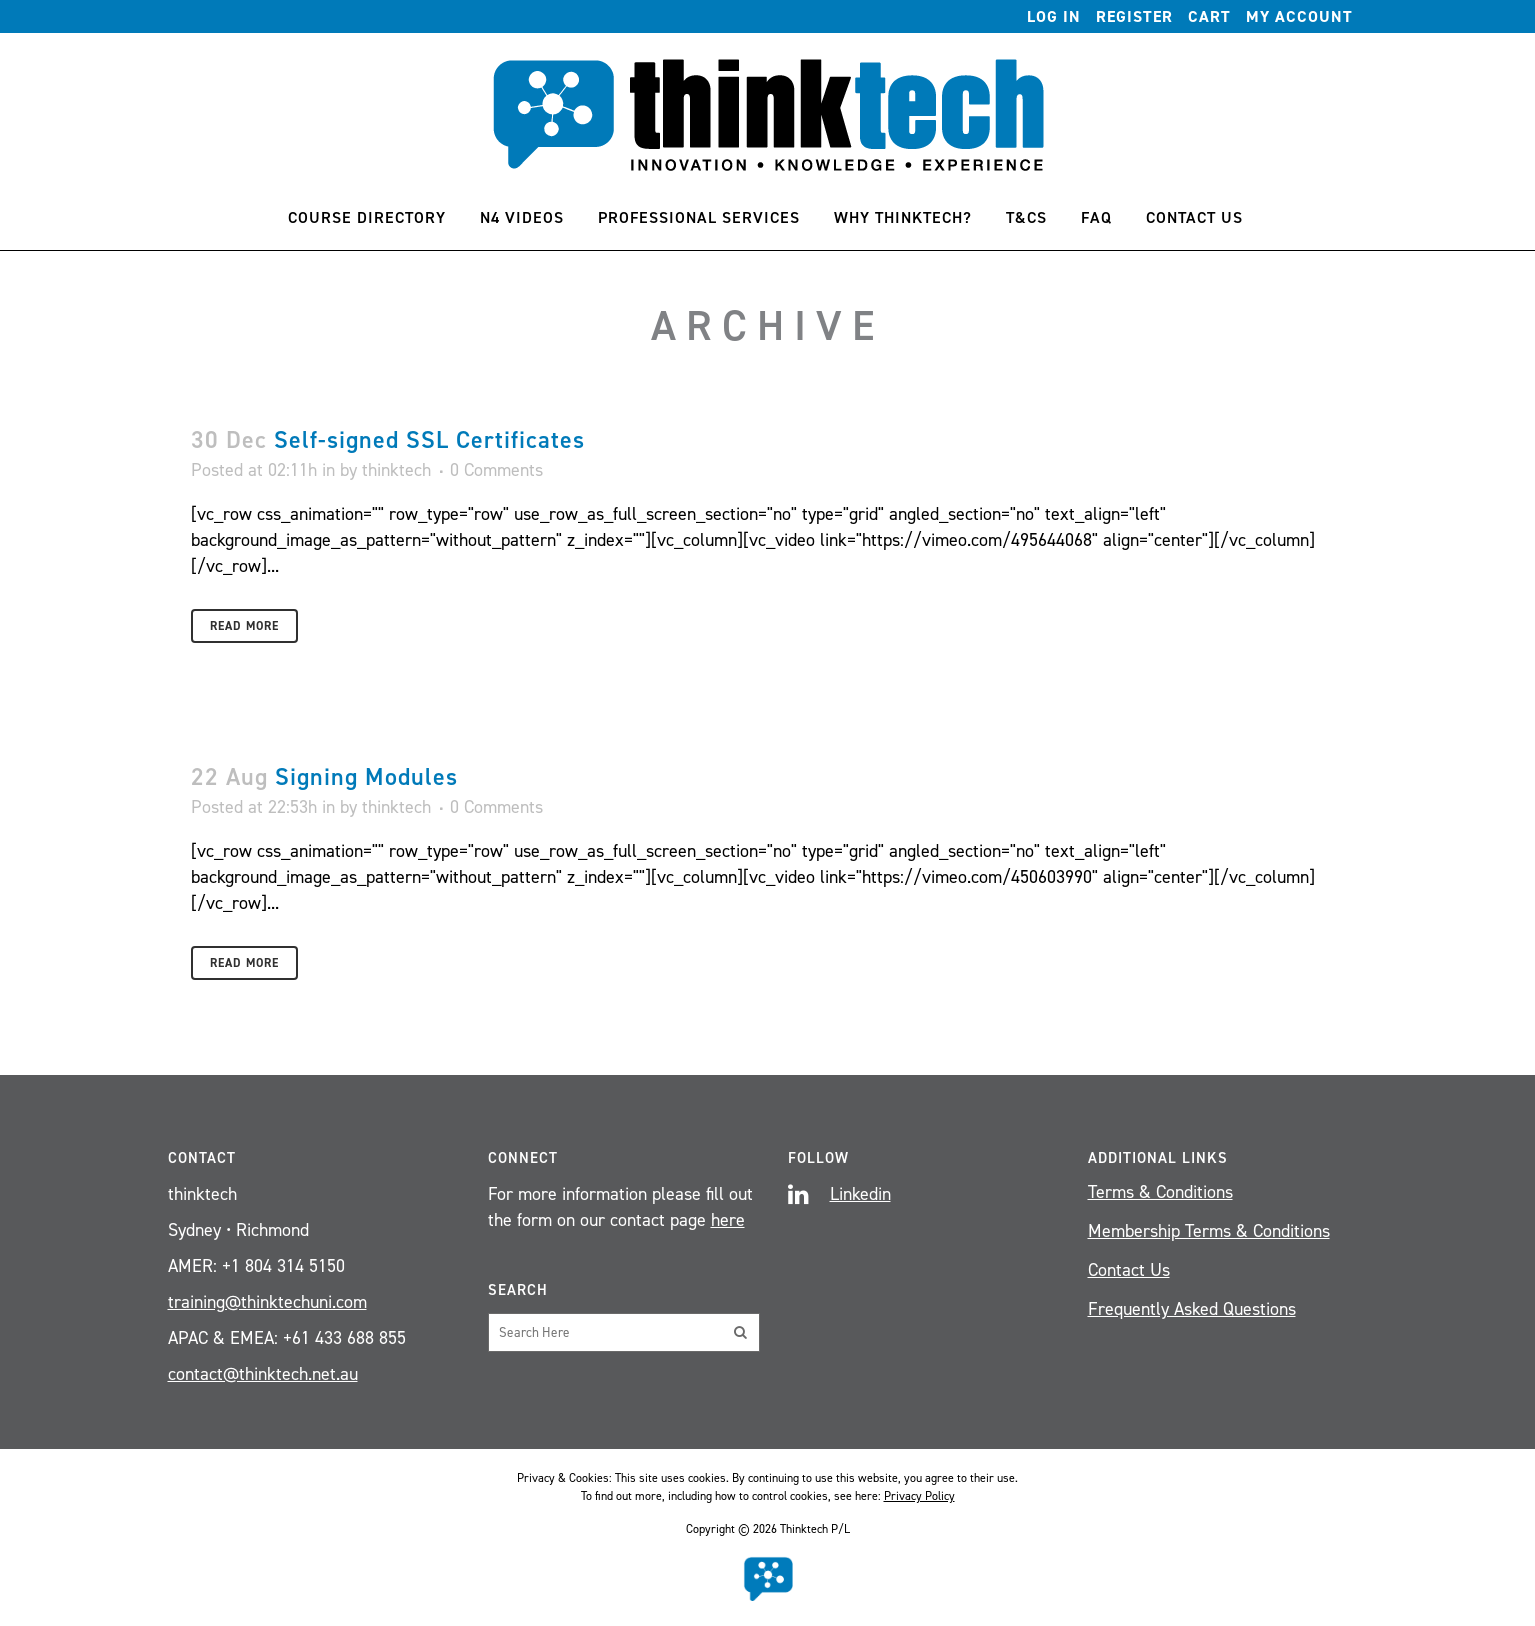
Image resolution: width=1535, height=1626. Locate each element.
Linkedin (860, 1194)
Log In (1054, 16)
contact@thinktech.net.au (263, 1374)
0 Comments (496, 470)
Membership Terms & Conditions (1209, 1231)
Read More (244, 626)
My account (1299, 16)
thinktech (396, 470)
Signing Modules (366, 777)
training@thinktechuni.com (267, 1302)
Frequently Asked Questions (1192, 1309)
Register (1134, 16)
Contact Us (1129, 1270)
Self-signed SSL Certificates (429, 440)
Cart (1209, 16)
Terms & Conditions (1160, 1192)
